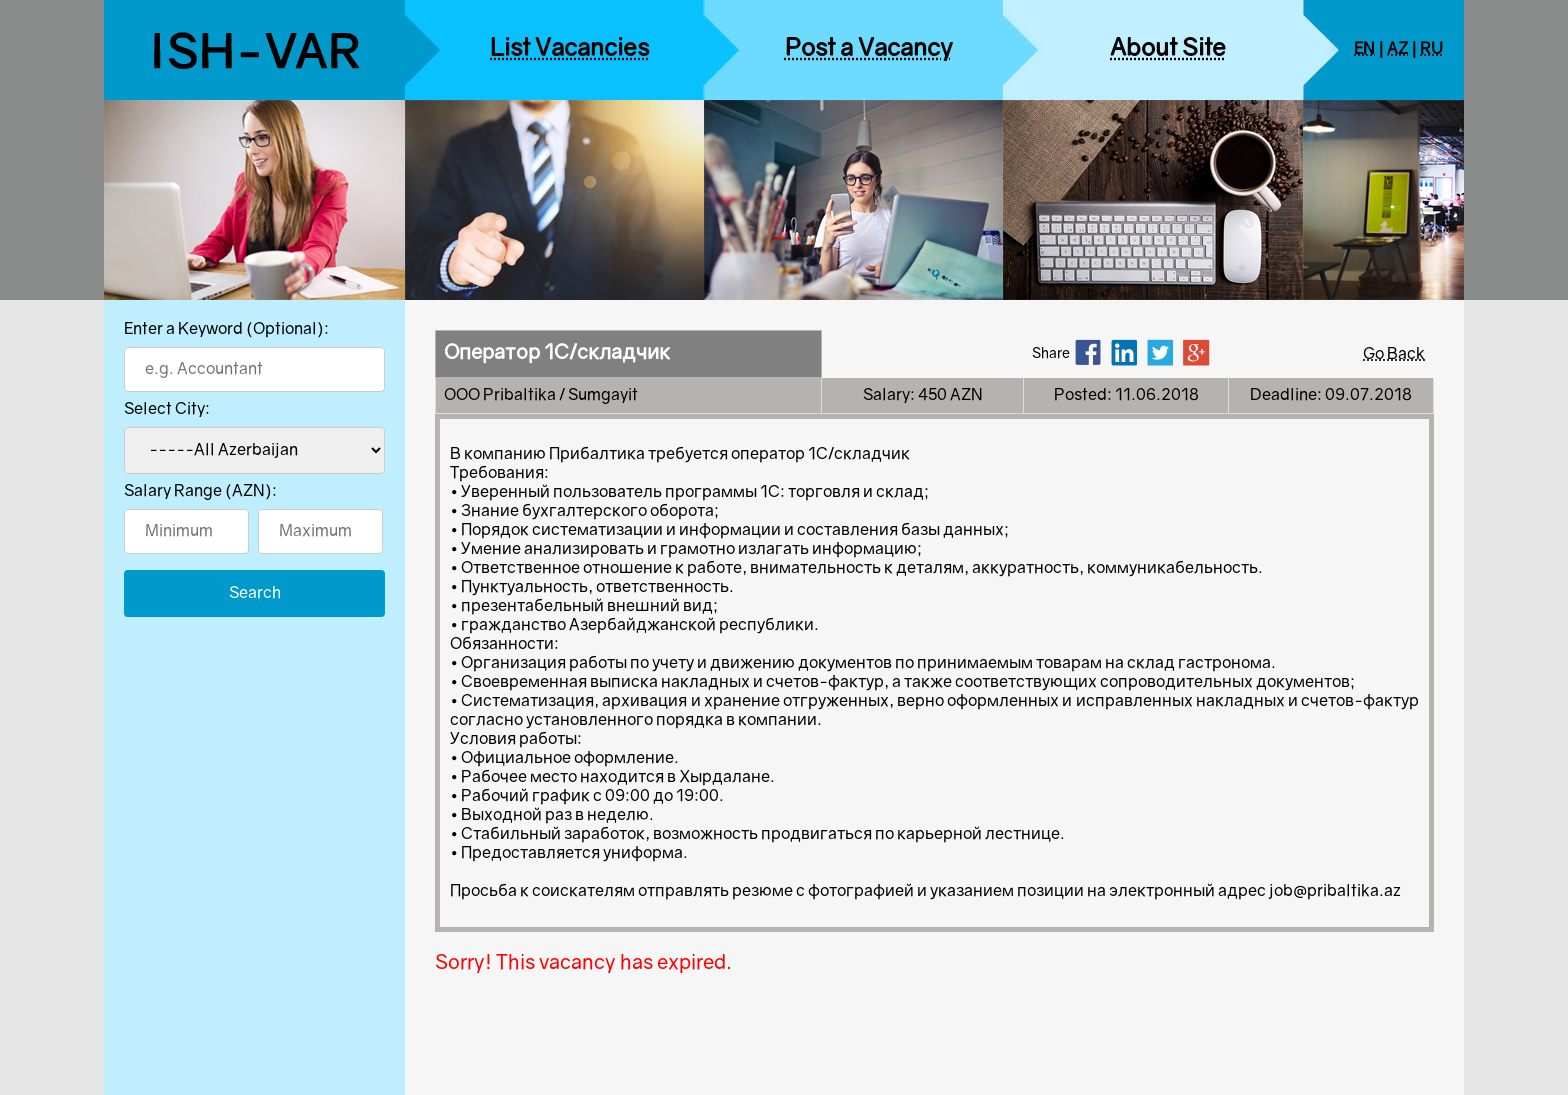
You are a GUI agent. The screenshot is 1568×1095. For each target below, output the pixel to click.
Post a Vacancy (869, 49)
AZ (1397, 49)
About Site (1168, 49)
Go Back (1394, 354)
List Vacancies (569, 49)
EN (1364, 49)
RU (1431, 49)
